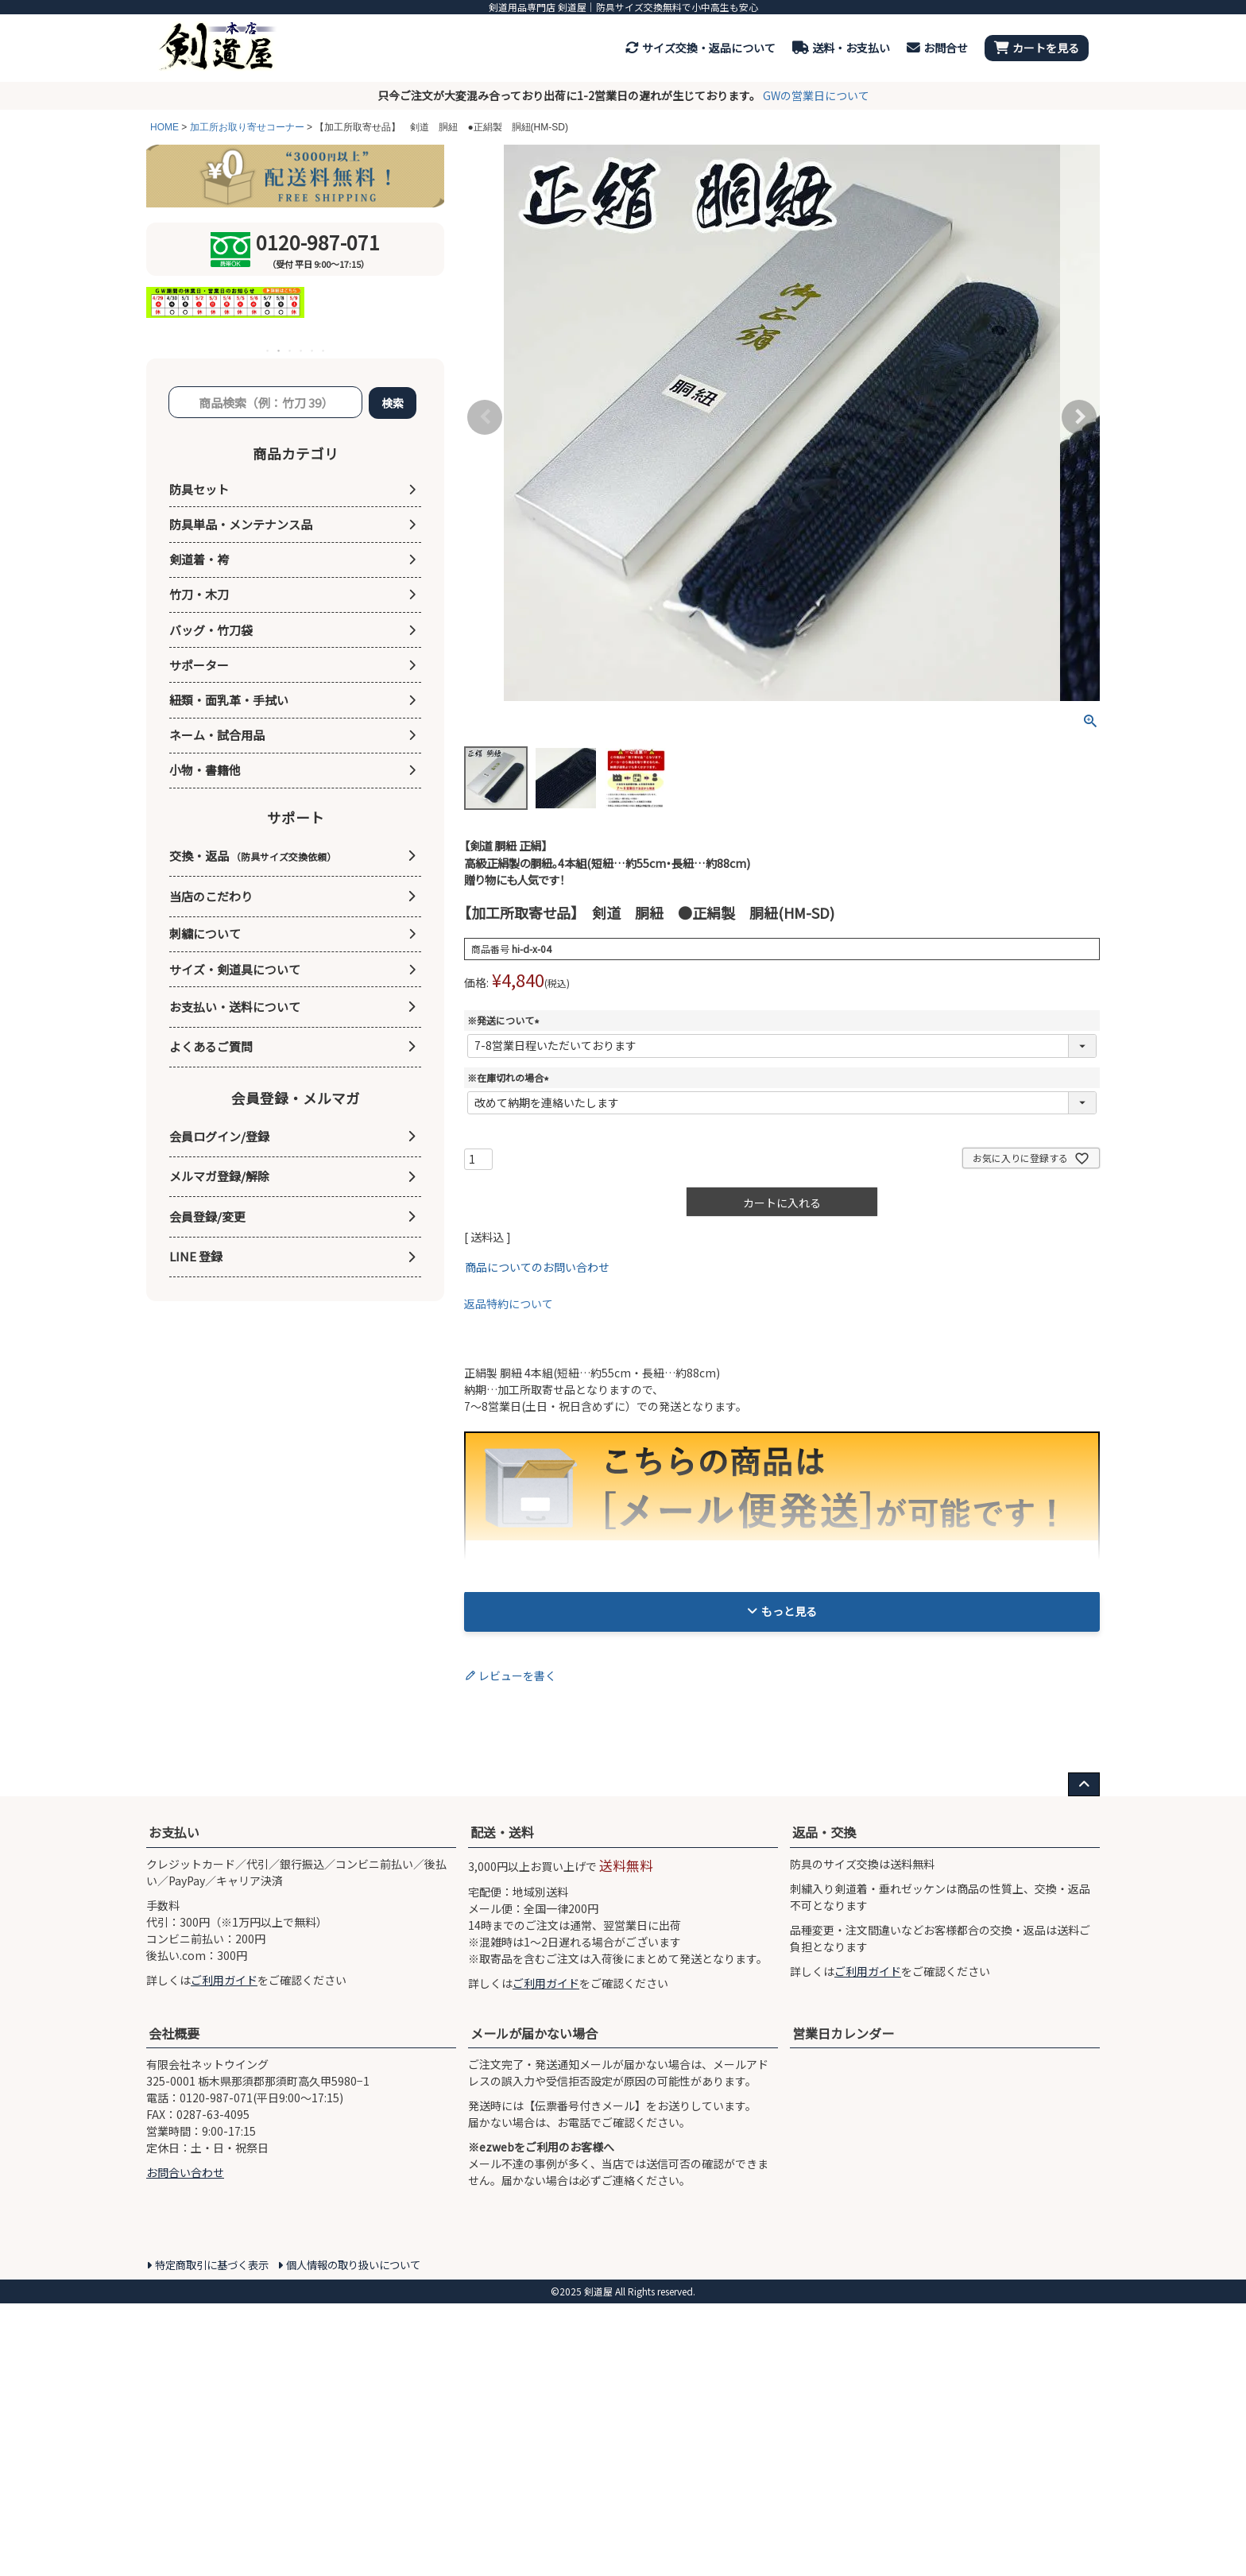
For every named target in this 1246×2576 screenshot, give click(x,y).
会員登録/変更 (207, 1216)
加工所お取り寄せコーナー (247, 127)
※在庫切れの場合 (510, 1077)
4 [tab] (302, 350)
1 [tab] (269, 350)
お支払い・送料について (234, 1006)
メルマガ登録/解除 (219, 1176)
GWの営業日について (816, 95)
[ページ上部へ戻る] (1084, 2167)
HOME (164, 127)
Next (1079, 417)
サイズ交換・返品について (700, 48)
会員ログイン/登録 (219, 1136)
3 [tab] (291, 350)
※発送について (505, 1020)
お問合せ (937, 48)
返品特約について (508, 1303)
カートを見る (1036, 48)
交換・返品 (252, 855)
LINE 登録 (195, 1256)
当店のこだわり (211, 896)
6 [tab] (324, 350)
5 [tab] (313, 350)
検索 (392, 403)
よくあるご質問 (211, 1046)
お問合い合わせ (185, 2554)
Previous (484, 417)
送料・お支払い (841, 48)
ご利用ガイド (224, 2361)
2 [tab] (280, 350)
